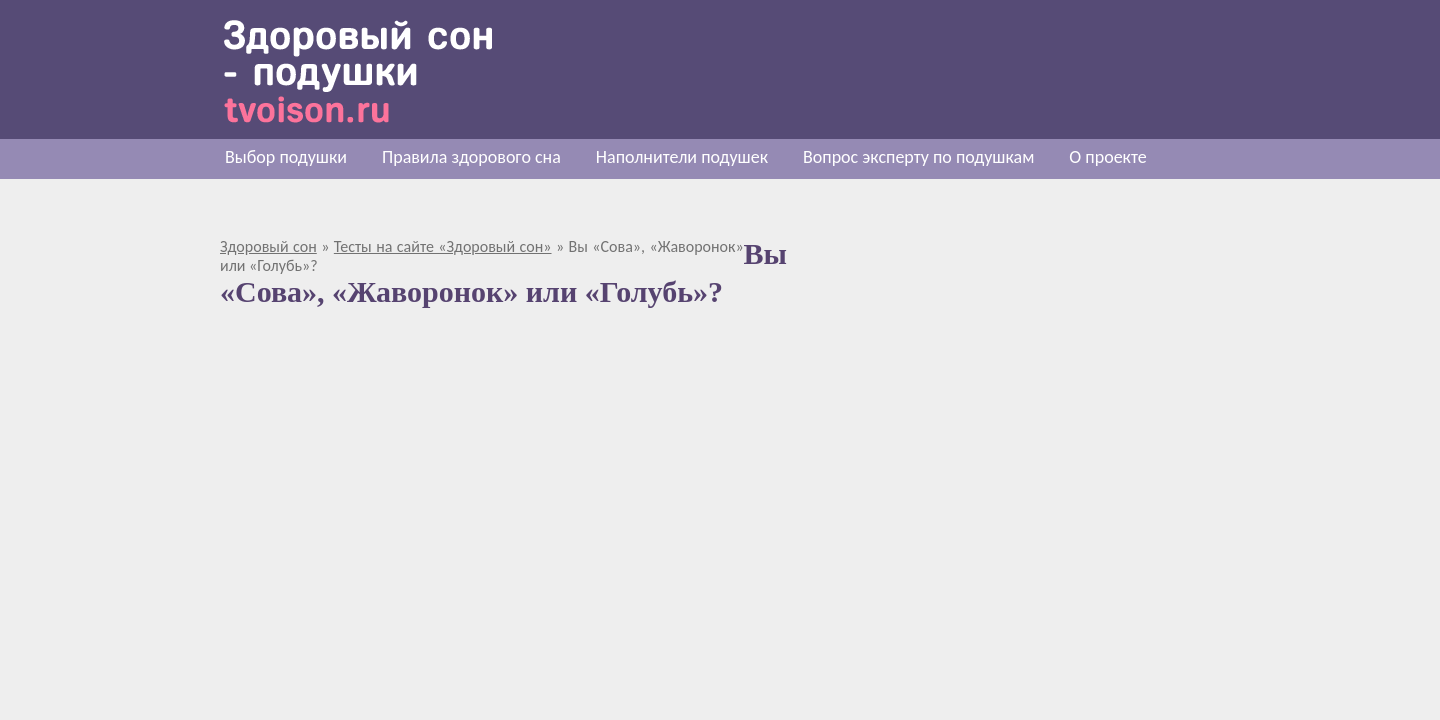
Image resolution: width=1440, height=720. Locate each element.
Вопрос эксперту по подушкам (918, 157)
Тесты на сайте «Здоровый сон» (443, 246)
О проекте (1107, 157)
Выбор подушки (286, 157)
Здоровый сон (268, 246)
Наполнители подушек (682, 157)
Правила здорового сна (471, 157)
